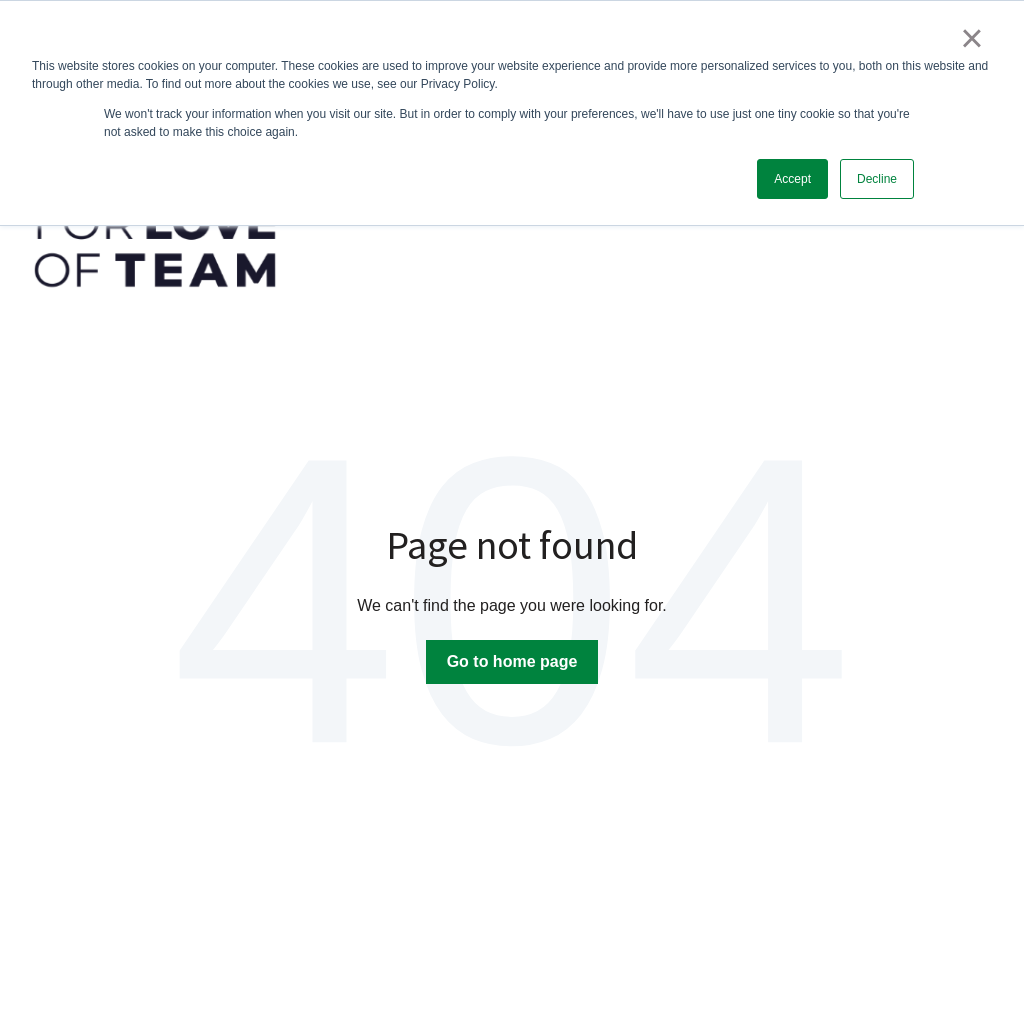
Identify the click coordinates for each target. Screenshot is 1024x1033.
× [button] (971, 38)
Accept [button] (792, 179)
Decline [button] (877, 179)
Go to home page (512, 661)
